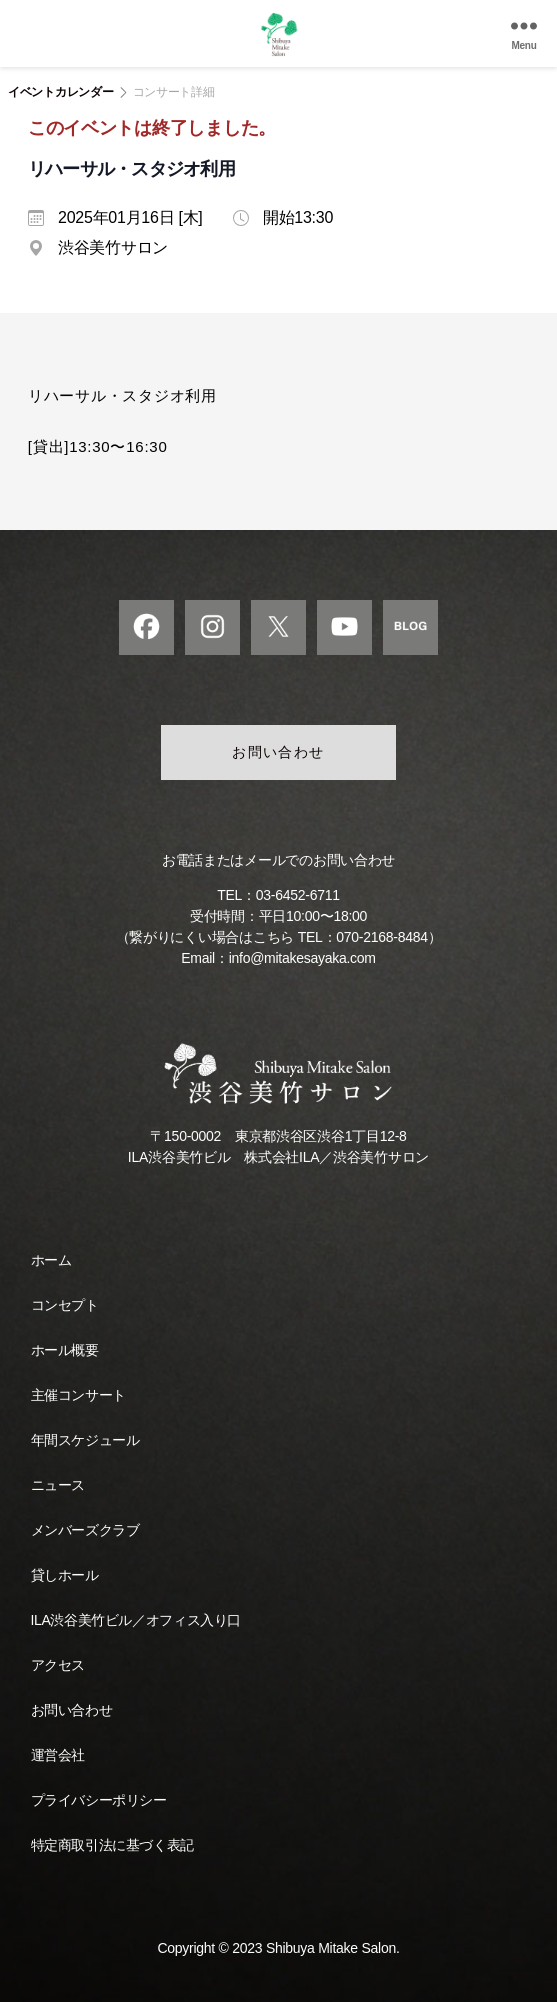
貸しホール (65, 1575)
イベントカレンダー (61, 92)
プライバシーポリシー (99, 1800)
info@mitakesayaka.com (302, 958)
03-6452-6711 (298, 895)
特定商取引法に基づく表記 (112, 1845)
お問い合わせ (278, 752)
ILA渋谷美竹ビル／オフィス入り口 (136, 1620)
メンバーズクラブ (85, 1530)
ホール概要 (65, 1350)
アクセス (58, 1665)
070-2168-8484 (381, 937)
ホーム (51, 1260)
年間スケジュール (85, 1440)
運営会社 (58, 1755)
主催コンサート (78, 1395)
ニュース (58, 1485)
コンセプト (65, 1305)
